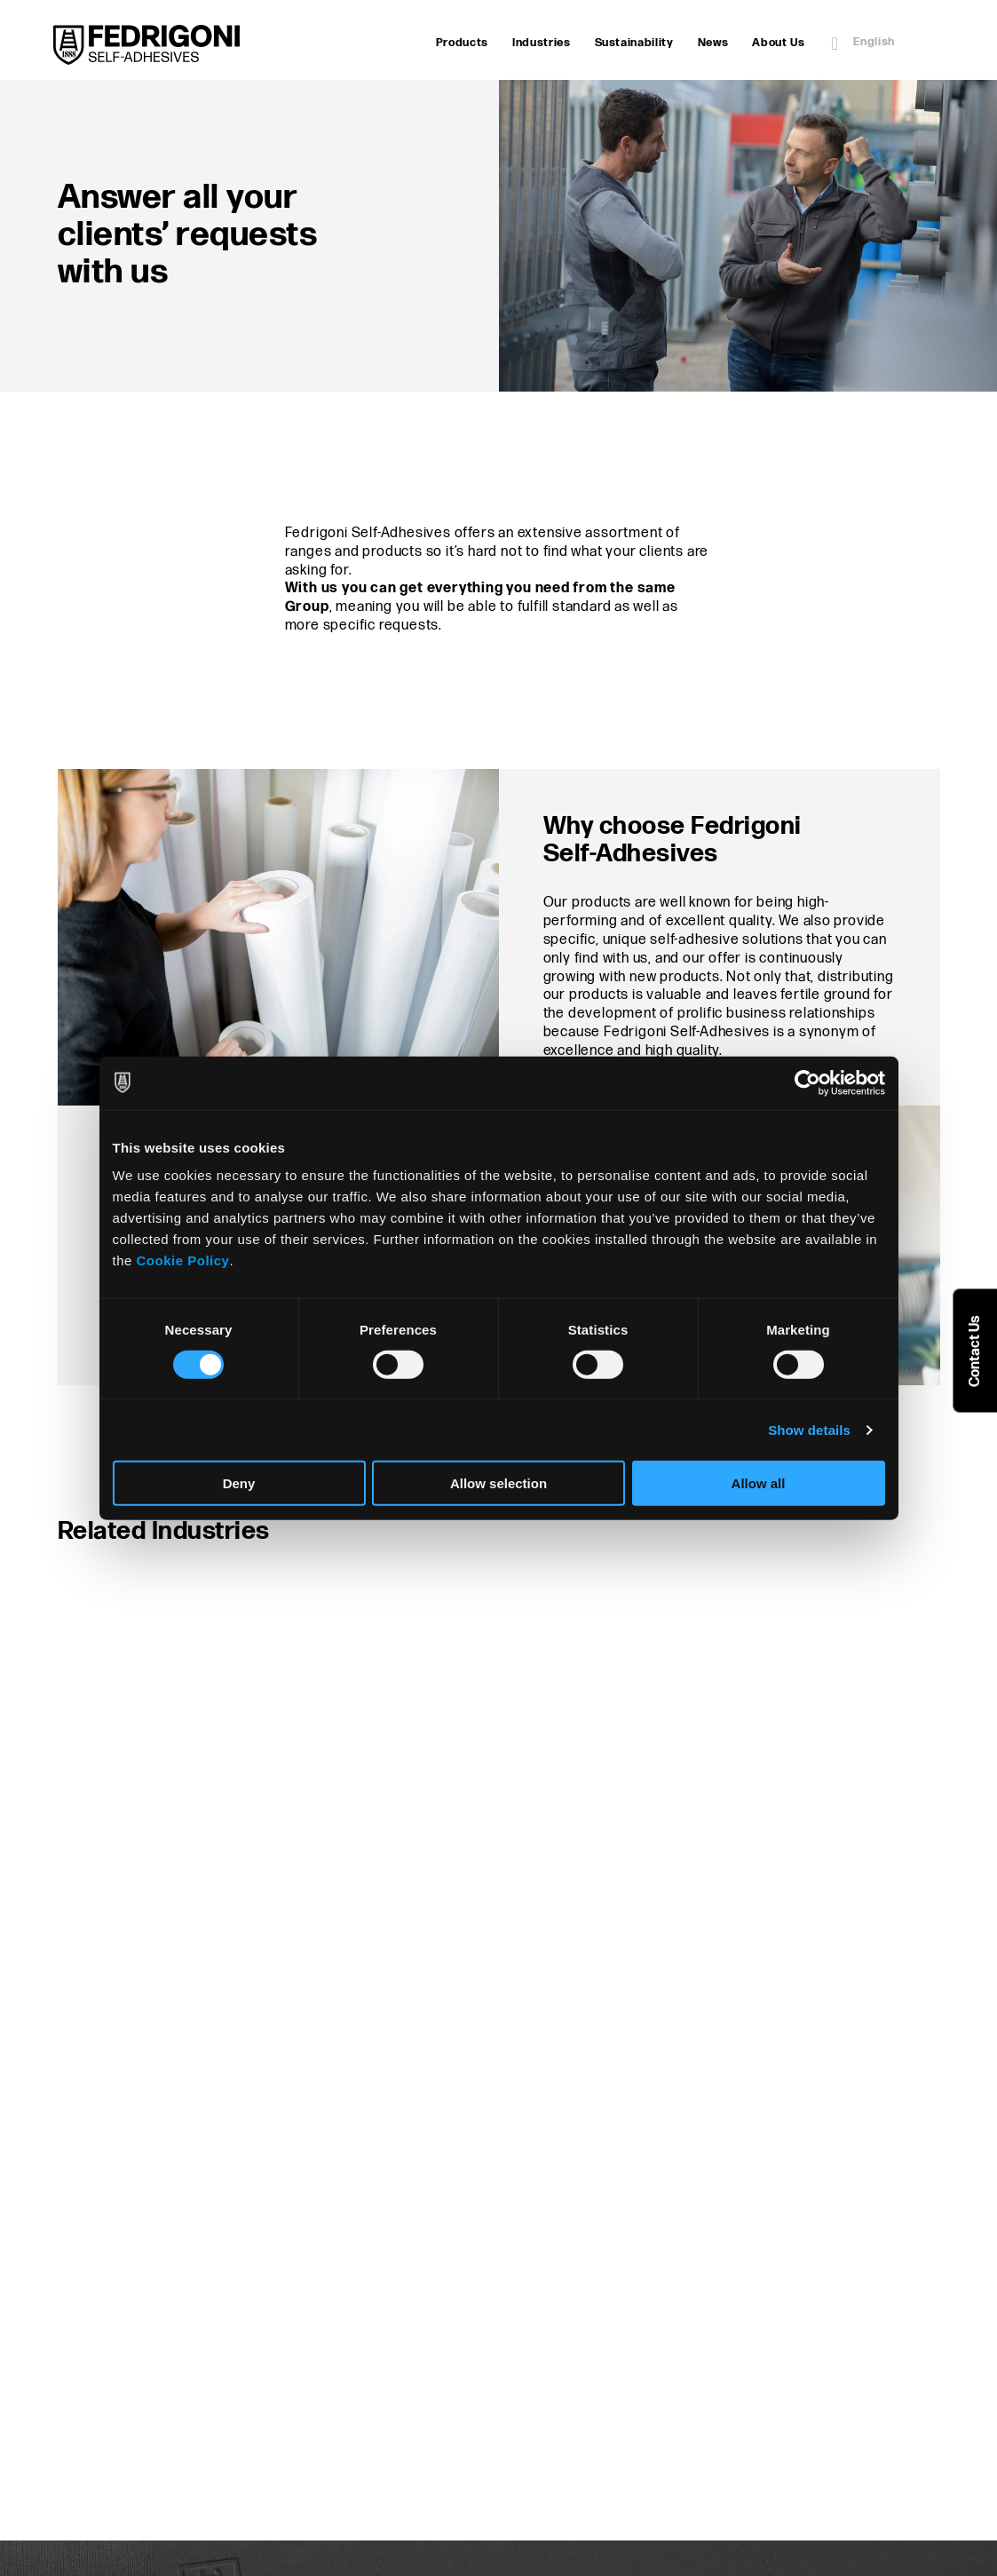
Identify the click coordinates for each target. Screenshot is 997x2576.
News (713, 43)
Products (462, 43)
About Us (778, 43)
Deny (239, 1483)
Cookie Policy (183, 1260)
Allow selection (498, 1483)
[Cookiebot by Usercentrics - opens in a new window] (807, 1082)
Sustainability (634, 43)
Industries (541, 43)
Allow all (759, 1483)
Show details (809, 1429)
